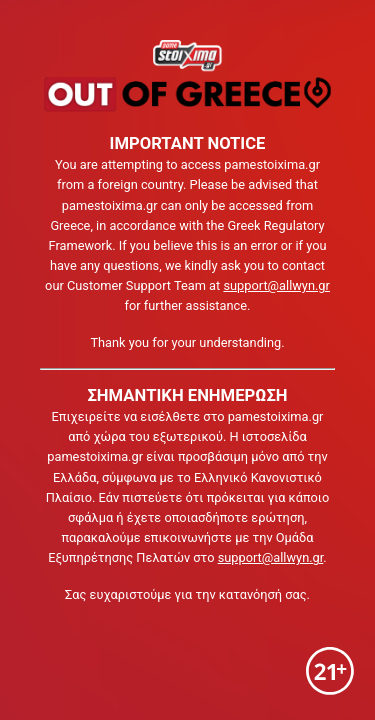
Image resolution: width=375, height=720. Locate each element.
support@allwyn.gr (276, 285)
